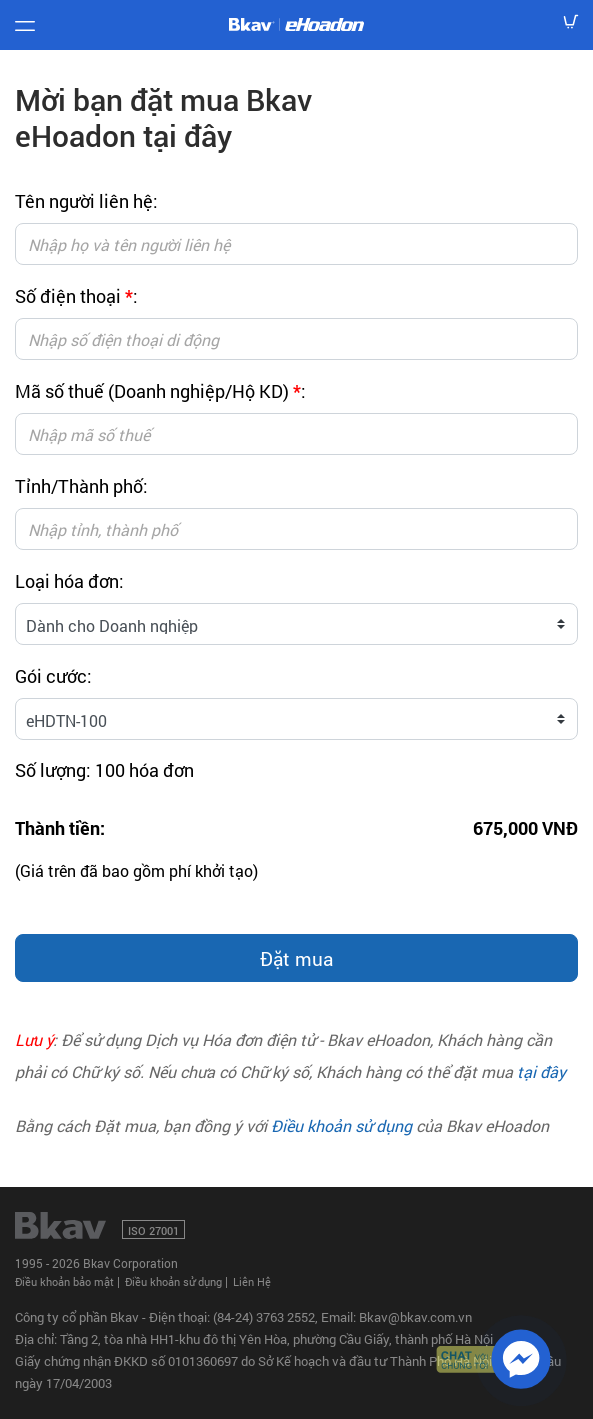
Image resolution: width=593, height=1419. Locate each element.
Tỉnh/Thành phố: (81, 486)
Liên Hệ (252, 1281)
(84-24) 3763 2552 (264, 1317)
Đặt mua (296, 958)
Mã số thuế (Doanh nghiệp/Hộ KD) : (160, 391)
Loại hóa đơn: (69, 581)
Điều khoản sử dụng (341, 1125)
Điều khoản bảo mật (64, 1281)
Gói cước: (53, 676)
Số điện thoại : (76, 296)
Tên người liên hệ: (86, 201)
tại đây (541, 1071)
